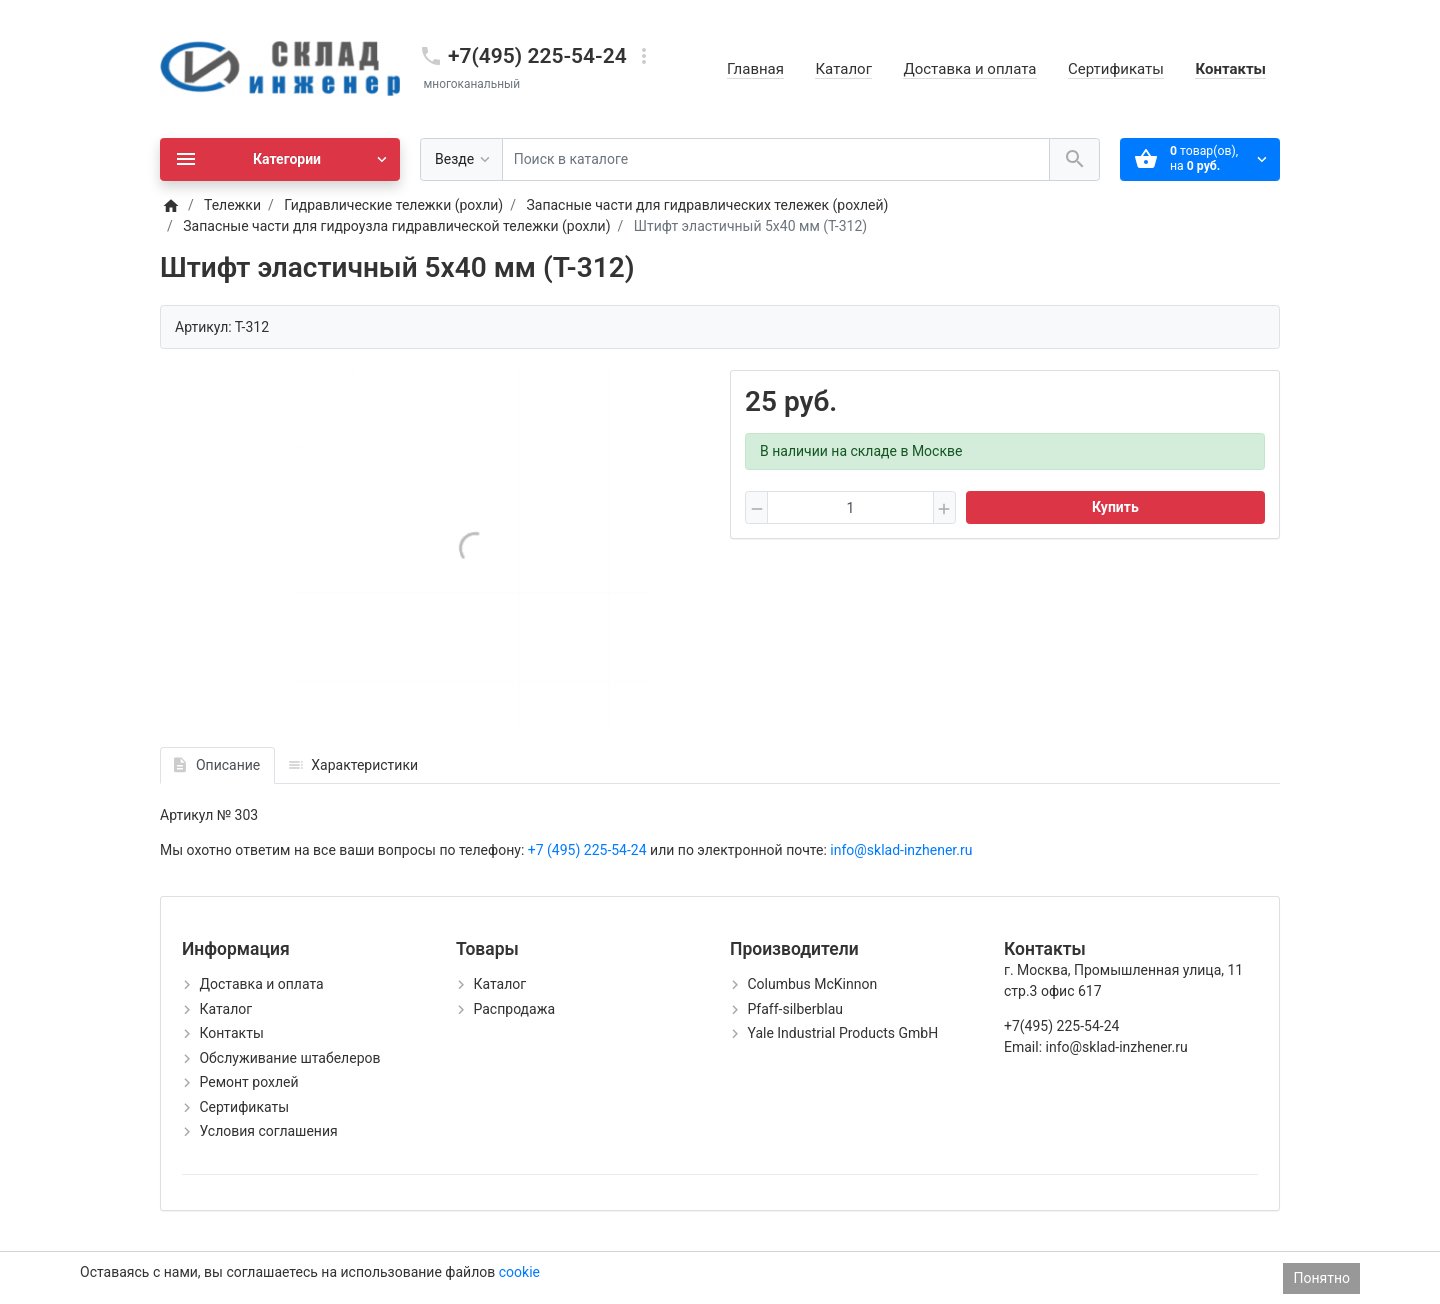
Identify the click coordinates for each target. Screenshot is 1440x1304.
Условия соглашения (268, 1131)
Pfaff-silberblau (795, 1009)
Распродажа (514, 1009)
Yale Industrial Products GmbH (842, 1033)
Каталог (843, 69)
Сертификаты (1116, 69)
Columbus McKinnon (812, 984)
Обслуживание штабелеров (289, 1058)
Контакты (1230, 69)
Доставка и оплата (969, 69)
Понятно (1321, 1278)
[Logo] (280, 68)
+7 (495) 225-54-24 (589, 850)
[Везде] (461, 159)
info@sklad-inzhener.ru (900, 850)
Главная (755, 69)
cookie (519, 1272)
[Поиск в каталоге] (776, 159)
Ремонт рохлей (248, 1082)
